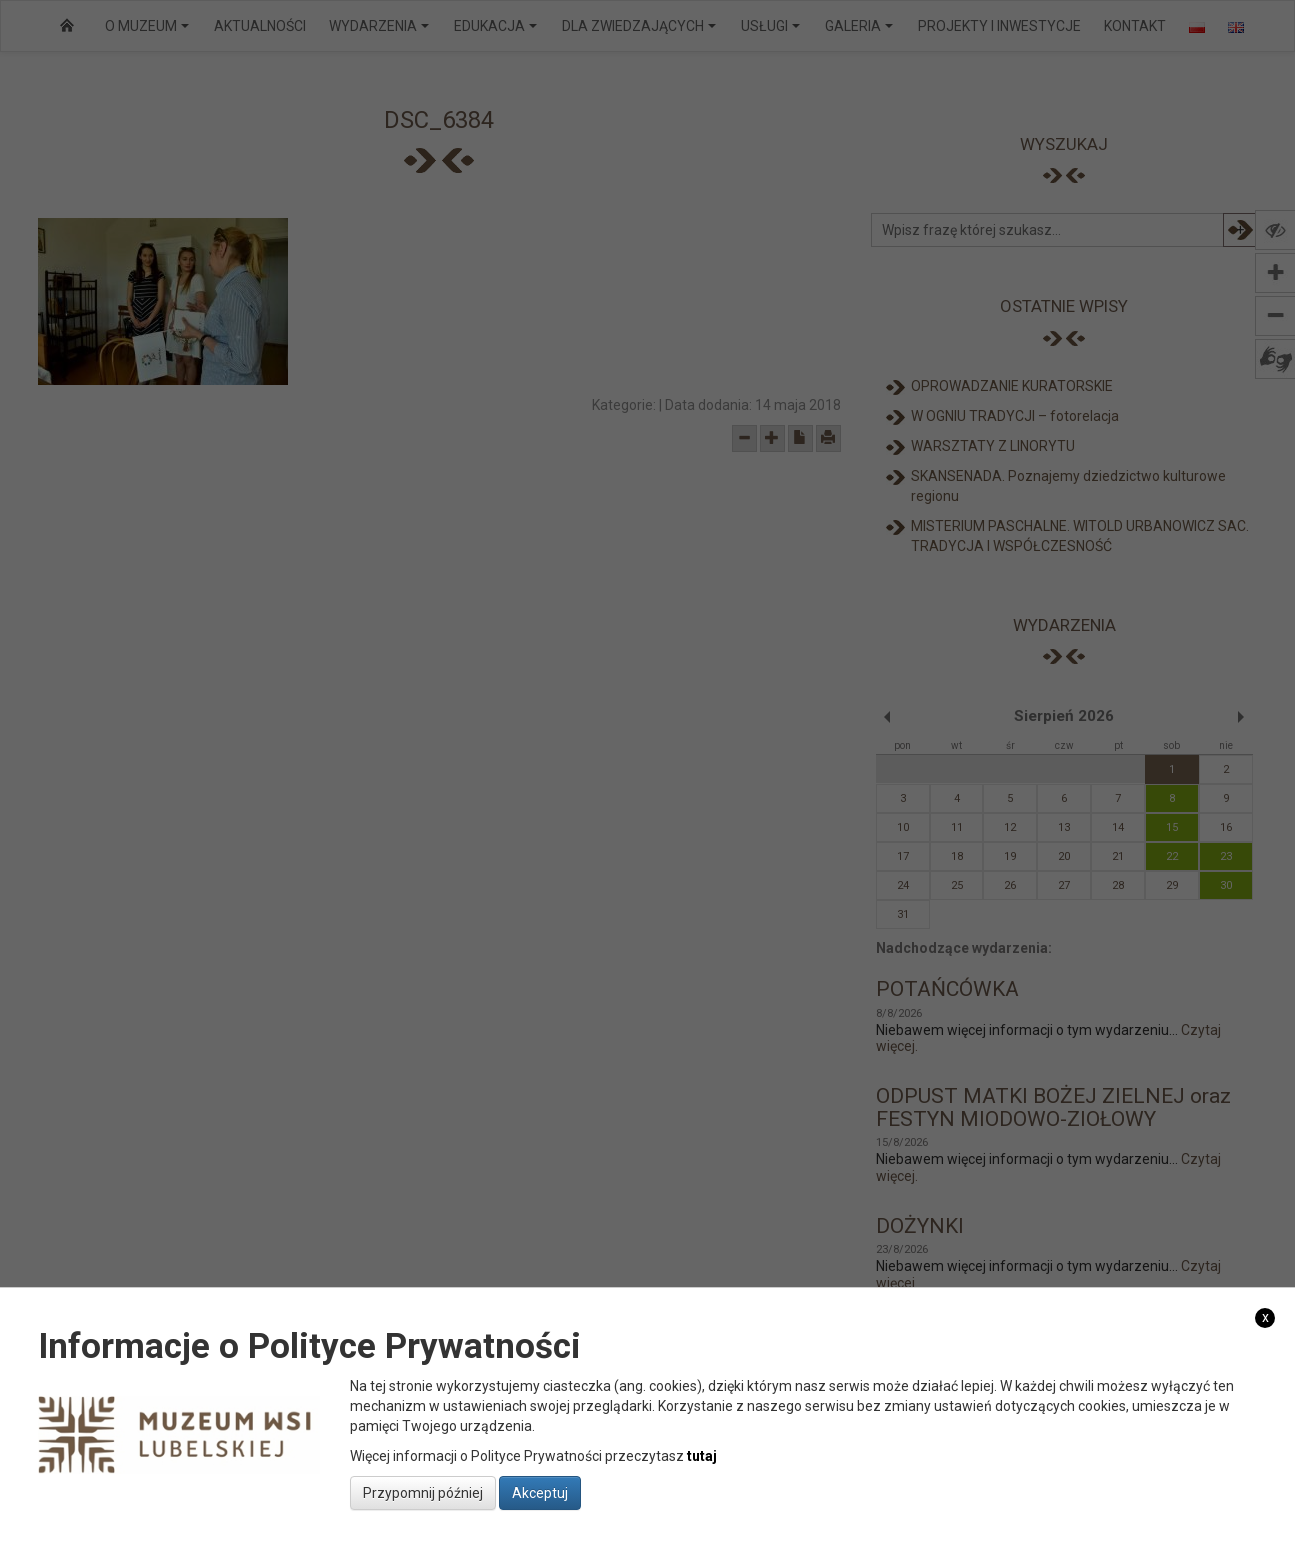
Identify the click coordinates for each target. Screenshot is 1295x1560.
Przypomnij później (423, 1493)
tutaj (702, 1456)
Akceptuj (540, 1493)
